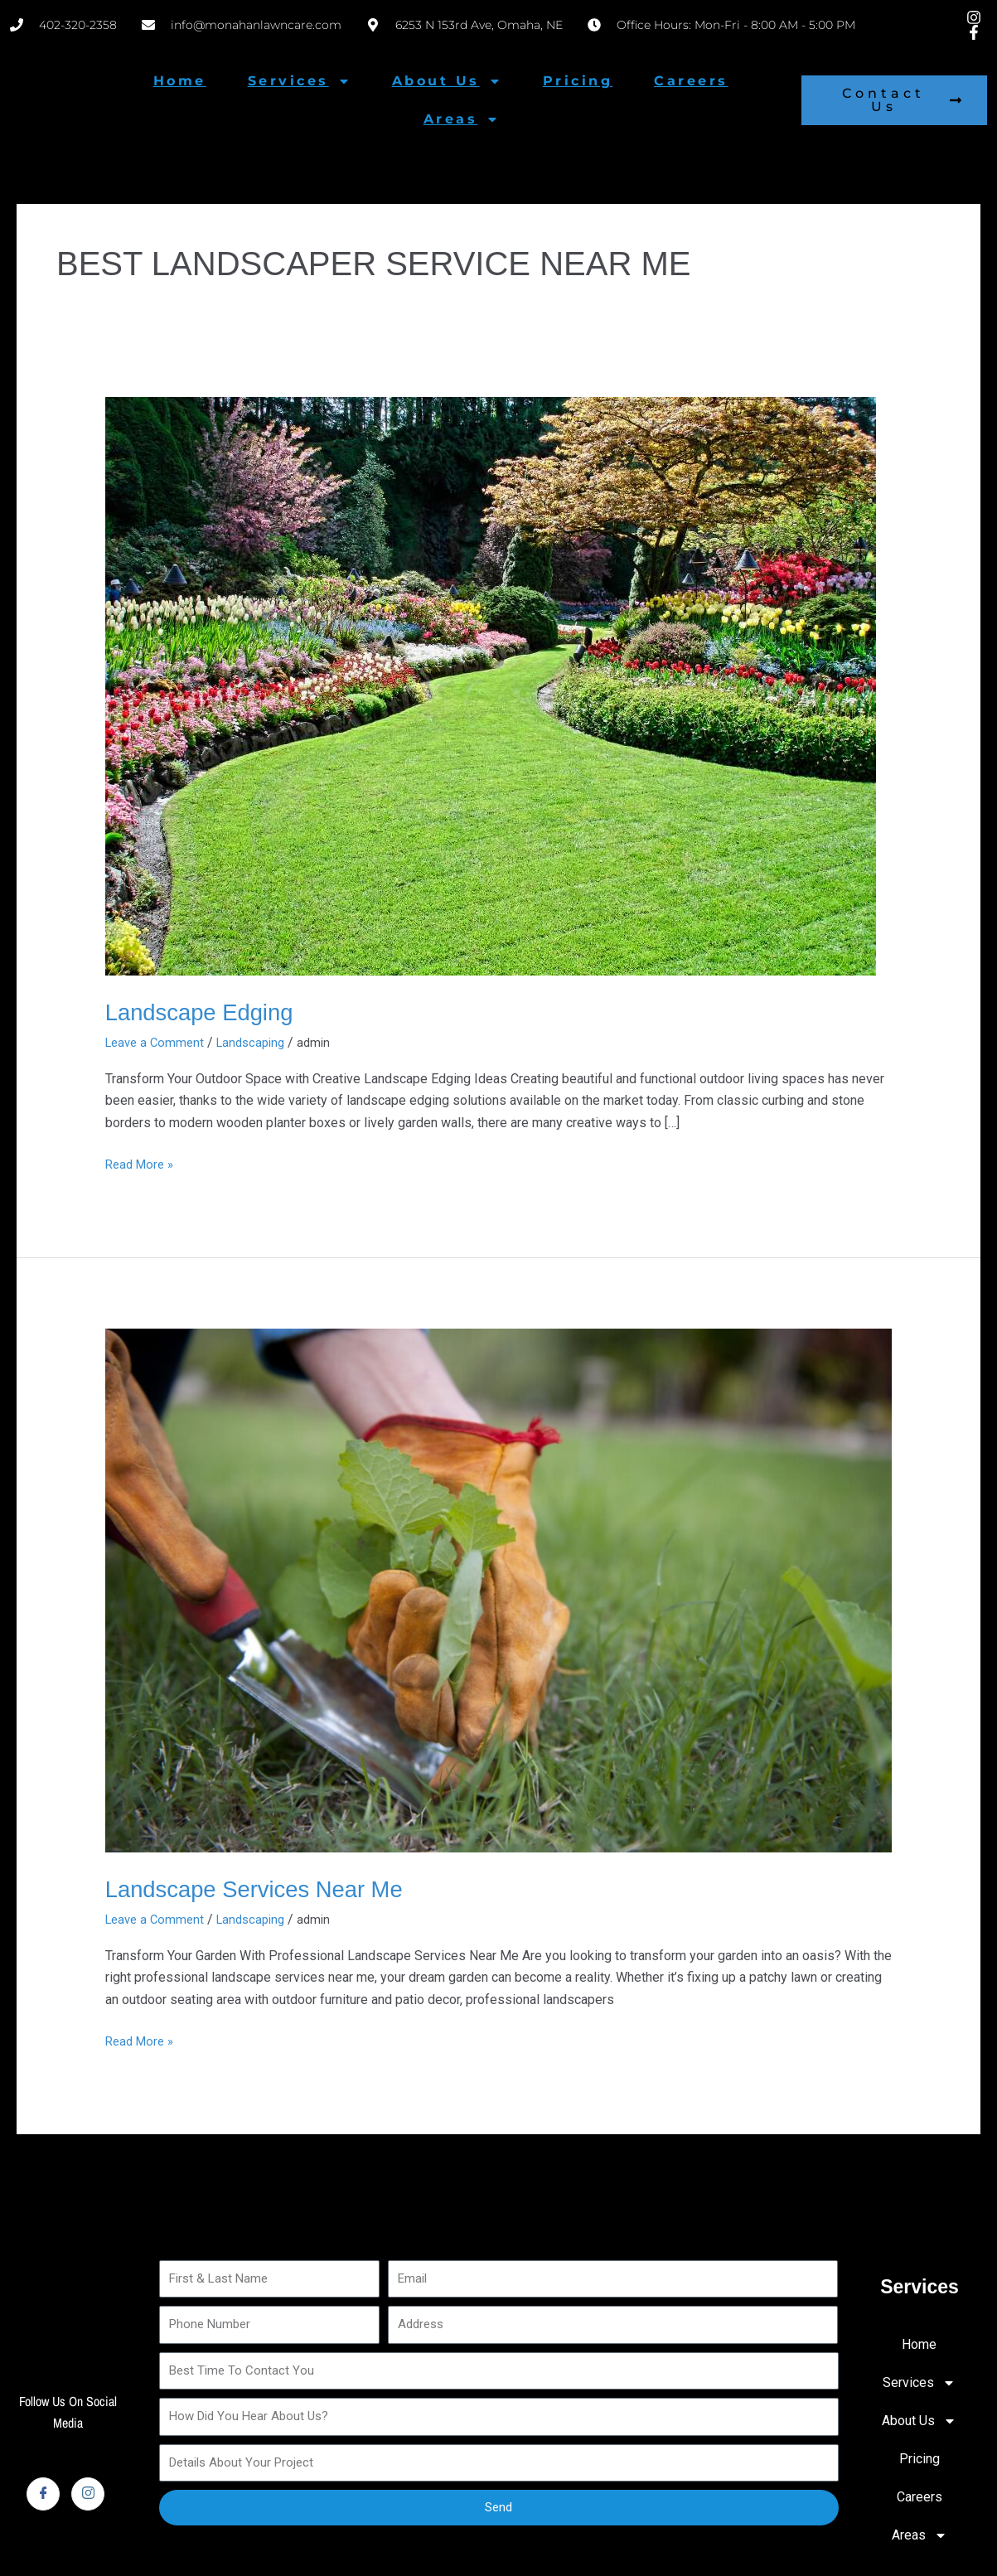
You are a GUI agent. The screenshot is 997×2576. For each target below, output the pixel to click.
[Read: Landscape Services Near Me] (499, 1590)
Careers (691, 81)
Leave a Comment (157, 1042)
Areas (461, 119)
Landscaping (259, 1042)
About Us (446, 81)
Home (179, 81)
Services (299, 81)
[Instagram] (87, 2494)
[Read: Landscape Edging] (490, 686)
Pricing (578, 81)
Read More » (142, 1163)
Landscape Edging (208, 1011)
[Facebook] (43, 2494)
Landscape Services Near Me (268, 1888)
